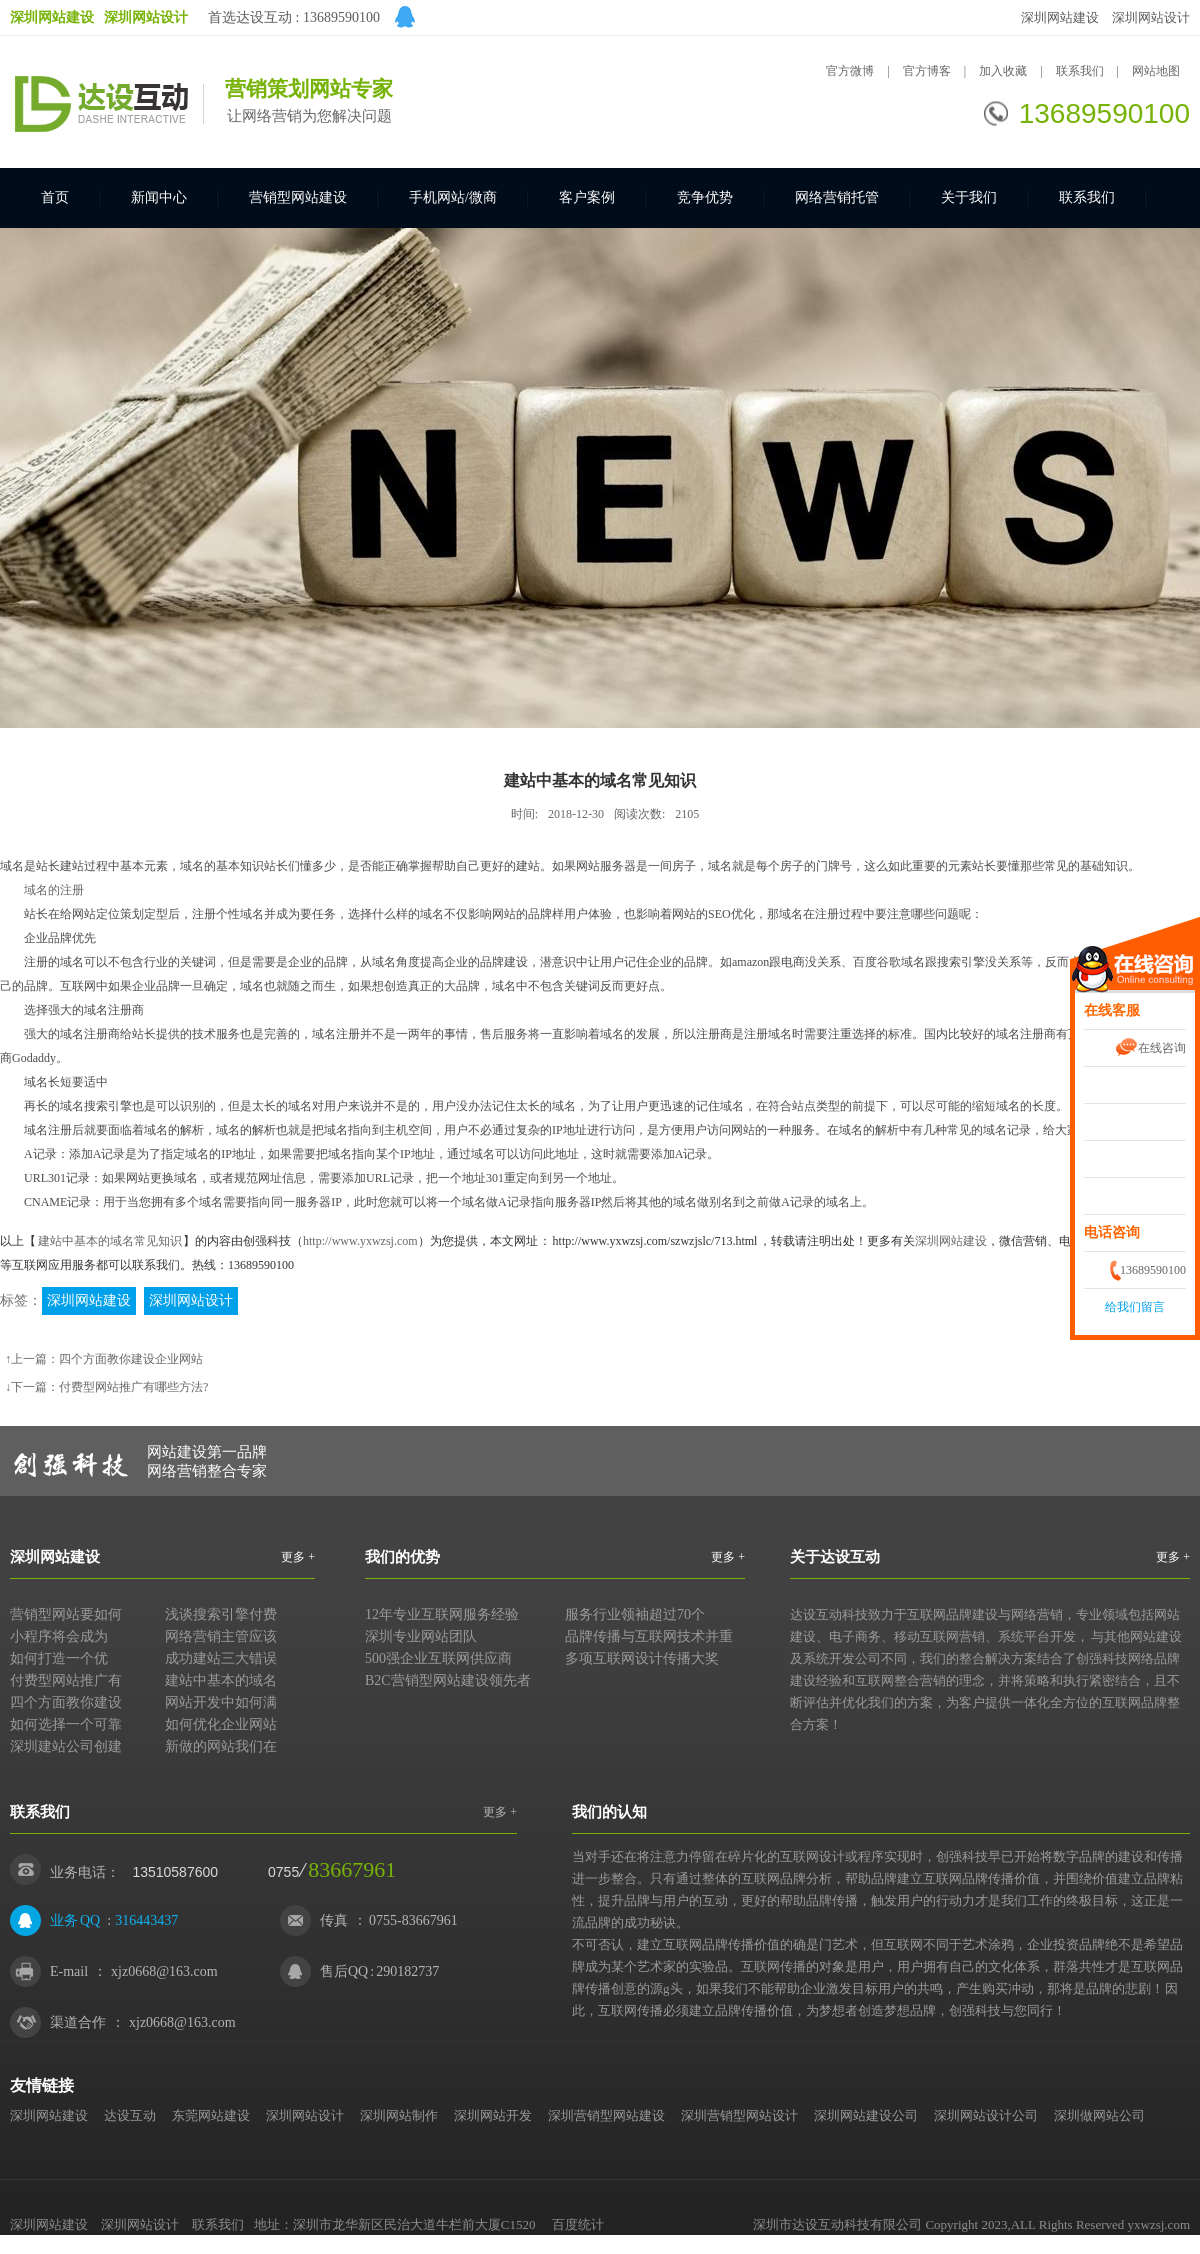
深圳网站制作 (399, 2115)
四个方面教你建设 (66, 1702)
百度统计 (578, 2224)
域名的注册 (54, 890)
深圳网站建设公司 (866, 2115)
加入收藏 (1003, 71)
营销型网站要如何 (66, 1614)
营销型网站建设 (298, 197)
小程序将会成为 (59, 1636)
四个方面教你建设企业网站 (131, 1359)
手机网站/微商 (453, 197)
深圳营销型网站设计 (739, 2115)
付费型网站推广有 (66, 1680)
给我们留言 (1135, 1307)
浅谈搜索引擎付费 (221, 1614)
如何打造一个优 (59, 1658)
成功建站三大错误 (221, 1658)
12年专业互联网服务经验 (442, 1614)
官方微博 (850, 71)
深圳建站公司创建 (66, 1746)
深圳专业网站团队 (421, 1636)
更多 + (298, 1557)
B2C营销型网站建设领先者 (448, 1680)
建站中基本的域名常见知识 (110, 1241)
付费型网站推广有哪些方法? (133, 1387)
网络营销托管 (837, 197)
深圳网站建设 (1060, 17)
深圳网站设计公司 (986, 2115)
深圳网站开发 (493, 2115)
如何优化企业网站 (221, 1724)
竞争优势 (705, 197)
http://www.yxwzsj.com (360, 1241)
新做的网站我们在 (221, 1746)
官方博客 (927, 71)
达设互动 (130, 2115)
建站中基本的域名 (221, 1680)
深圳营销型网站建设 (606, 2115)
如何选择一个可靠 (66, 1724)
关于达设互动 (835, 1557)
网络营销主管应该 (221, 1636)
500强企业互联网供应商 (438, 1658)
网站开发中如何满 (221, 1702)
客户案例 (587, 197)
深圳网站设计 (1151, 17)
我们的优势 (402, 1557)
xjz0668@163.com (164, 1971)
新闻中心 (159, 197)
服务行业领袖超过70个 (635, 1614)
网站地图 (1156, 71)
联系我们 (1081, 71)
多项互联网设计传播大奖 (642, 1658)
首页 (55, 197)
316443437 (146, 1920)
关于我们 (969, 197)
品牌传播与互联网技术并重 (649, 1636)
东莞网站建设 (211, 2115)
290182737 (407, 1971)
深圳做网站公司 (1099, 2115)
